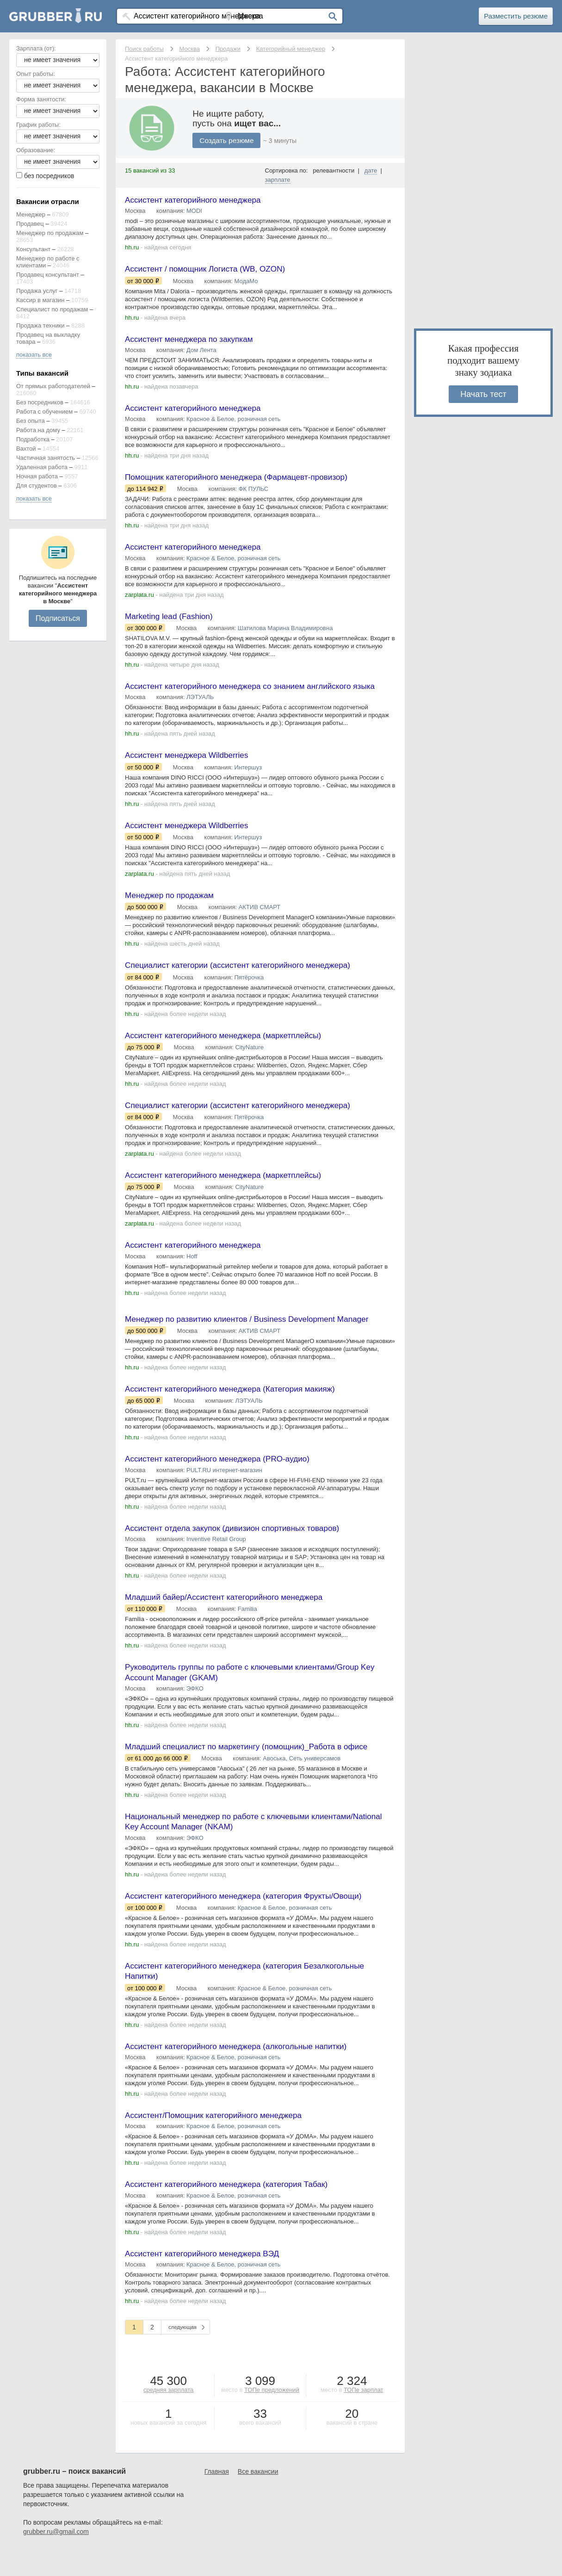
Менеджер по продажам (49, 232)
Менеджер (30, 214)
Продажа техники (40, 325)
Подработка (32, 439)
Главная (216, 2497)
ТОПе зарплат (363, 2415)
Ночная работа (37, 476)
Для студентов (36, 485)
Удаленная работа (42, 467)
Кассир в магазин (40, 300)
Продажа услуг (37, 290)
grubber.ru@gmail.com (56, 2557)
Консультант (33, 249)
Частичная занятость (45, 457)
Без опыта (30, 420)
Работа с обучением (44, 411)
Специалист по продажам (52, 309)
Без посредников (39, 402)
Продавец (30, 223)
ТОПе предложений (271, 2415)
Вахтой (26, 448)
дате (370, 170)
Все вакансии (258, 2497)
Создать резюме (227, 140)
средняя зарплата (168, 2415)
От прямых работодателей (53, 386)
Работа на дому (38, 430)
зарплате (277, 179)
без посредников (49, 176)
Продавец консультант (47, 274)
